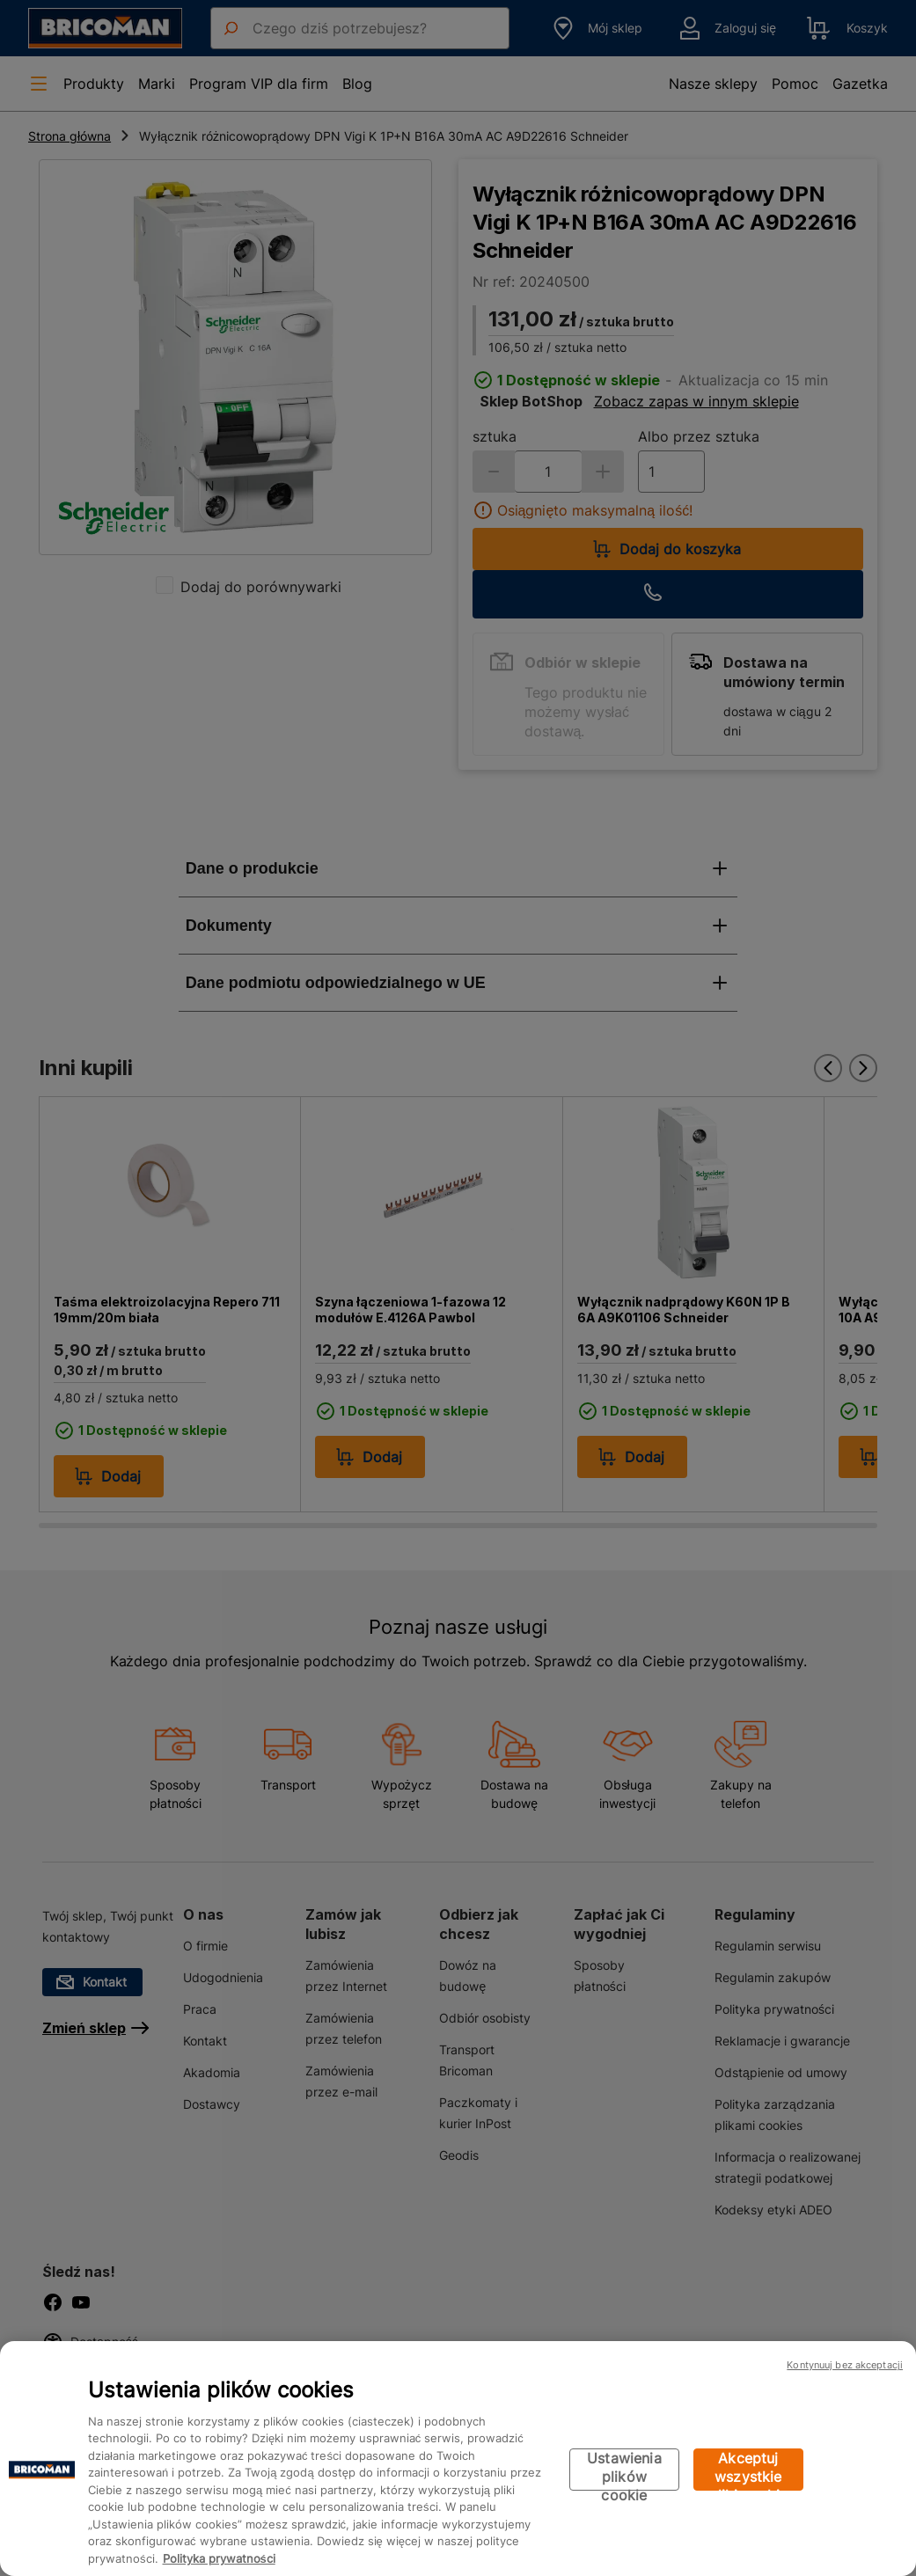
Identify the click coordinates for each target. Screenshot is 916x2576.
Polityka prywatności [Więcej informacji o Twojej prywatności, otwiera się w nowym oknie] (219, 2558)
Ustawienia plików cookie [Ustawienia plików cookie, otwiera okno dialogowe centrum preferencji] (624, 2470)
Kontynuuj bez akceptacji (845, 2365)
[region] (458, 2458)
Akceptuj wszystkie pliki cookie (748, 2470)
